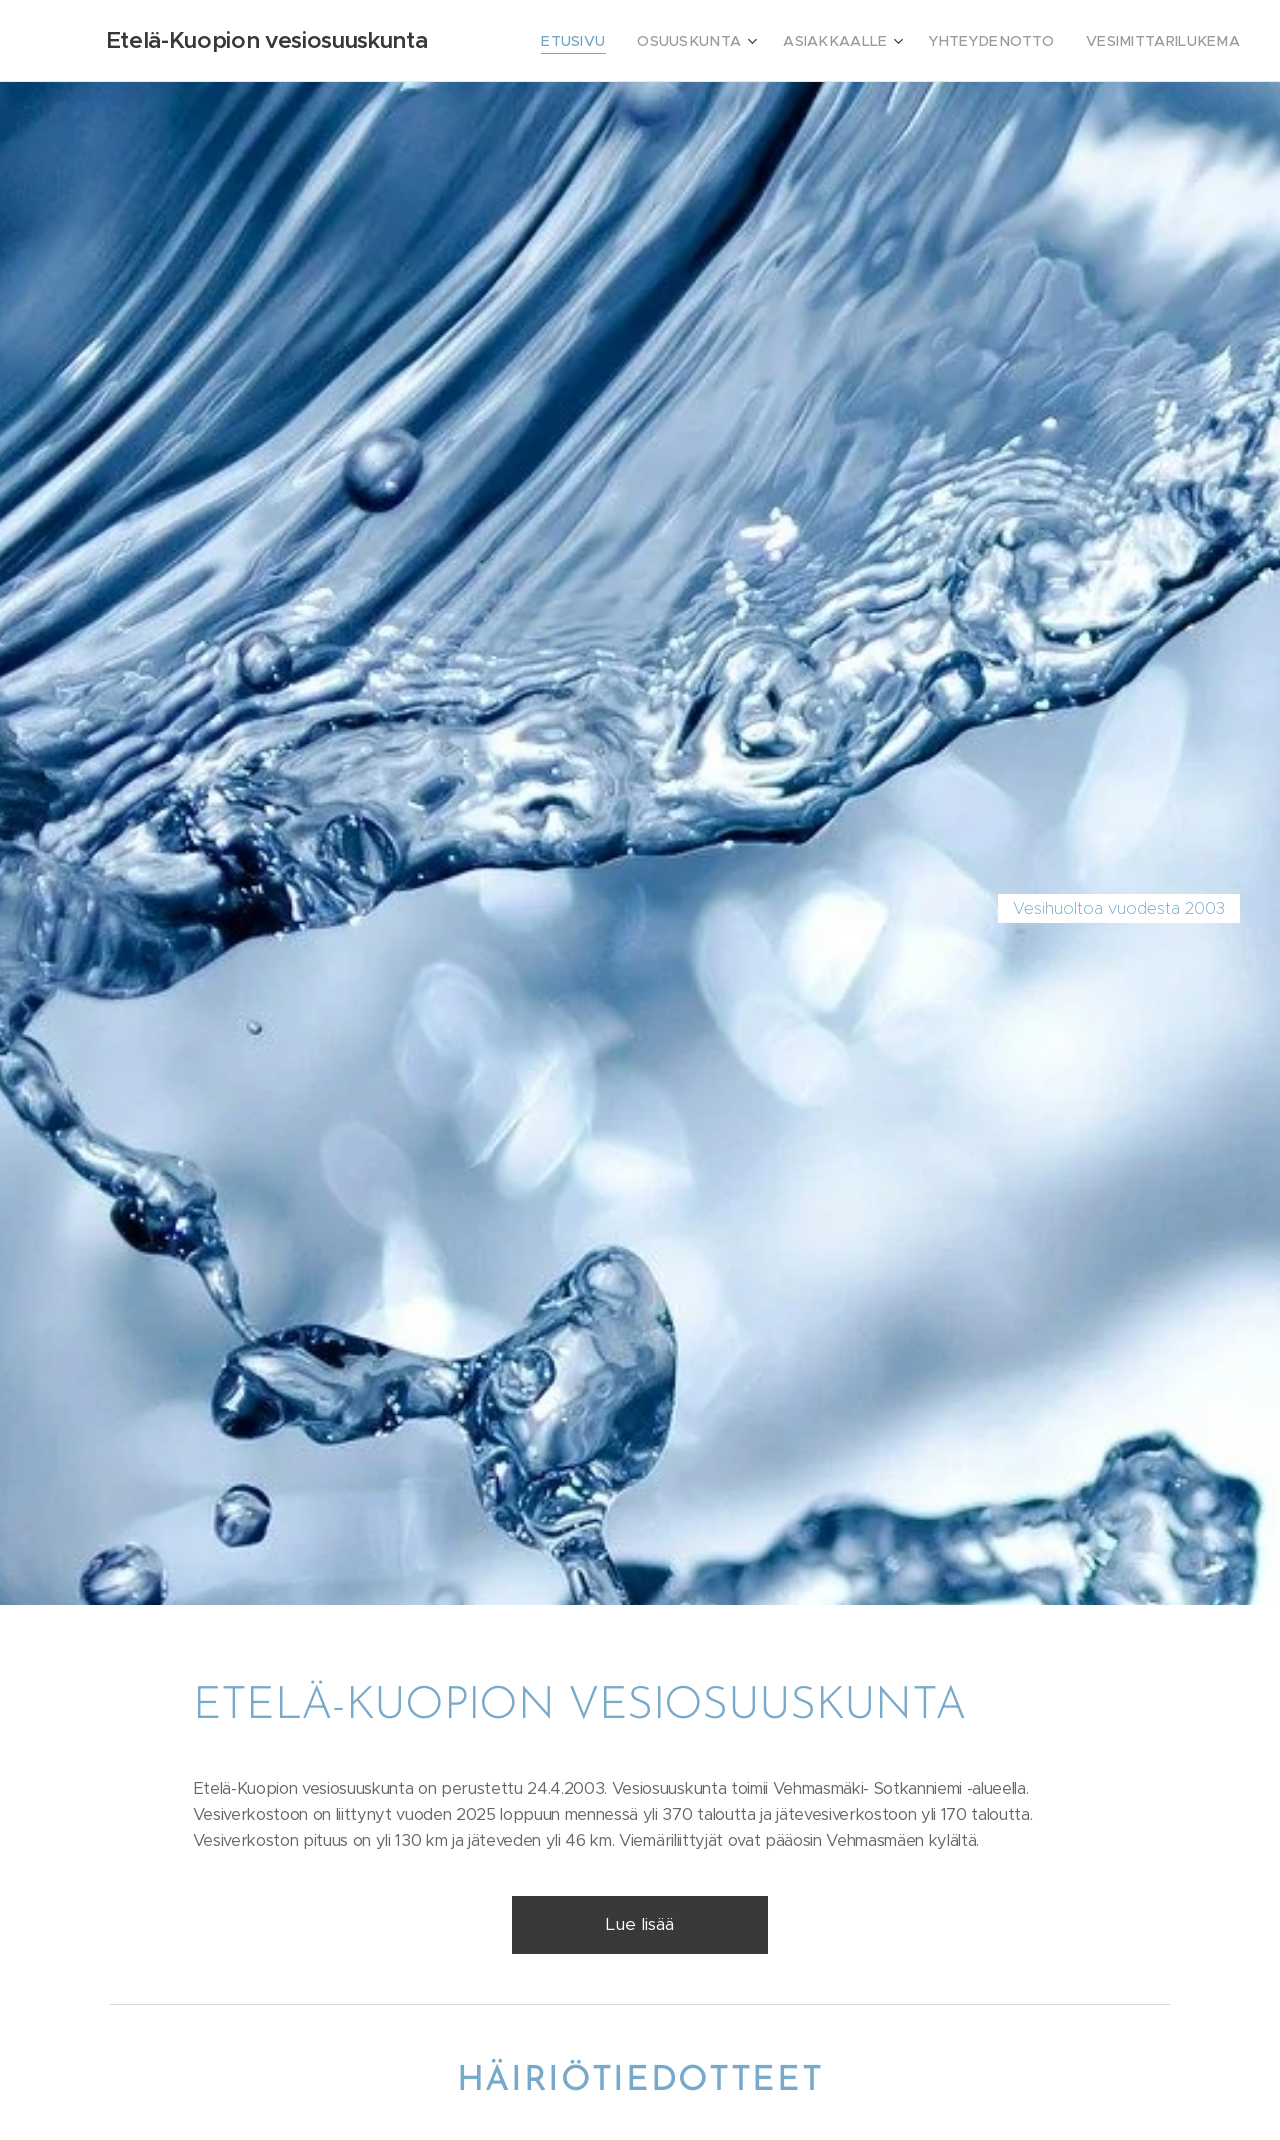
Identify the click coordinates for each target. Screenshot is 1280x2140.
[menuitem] (628, 41)
